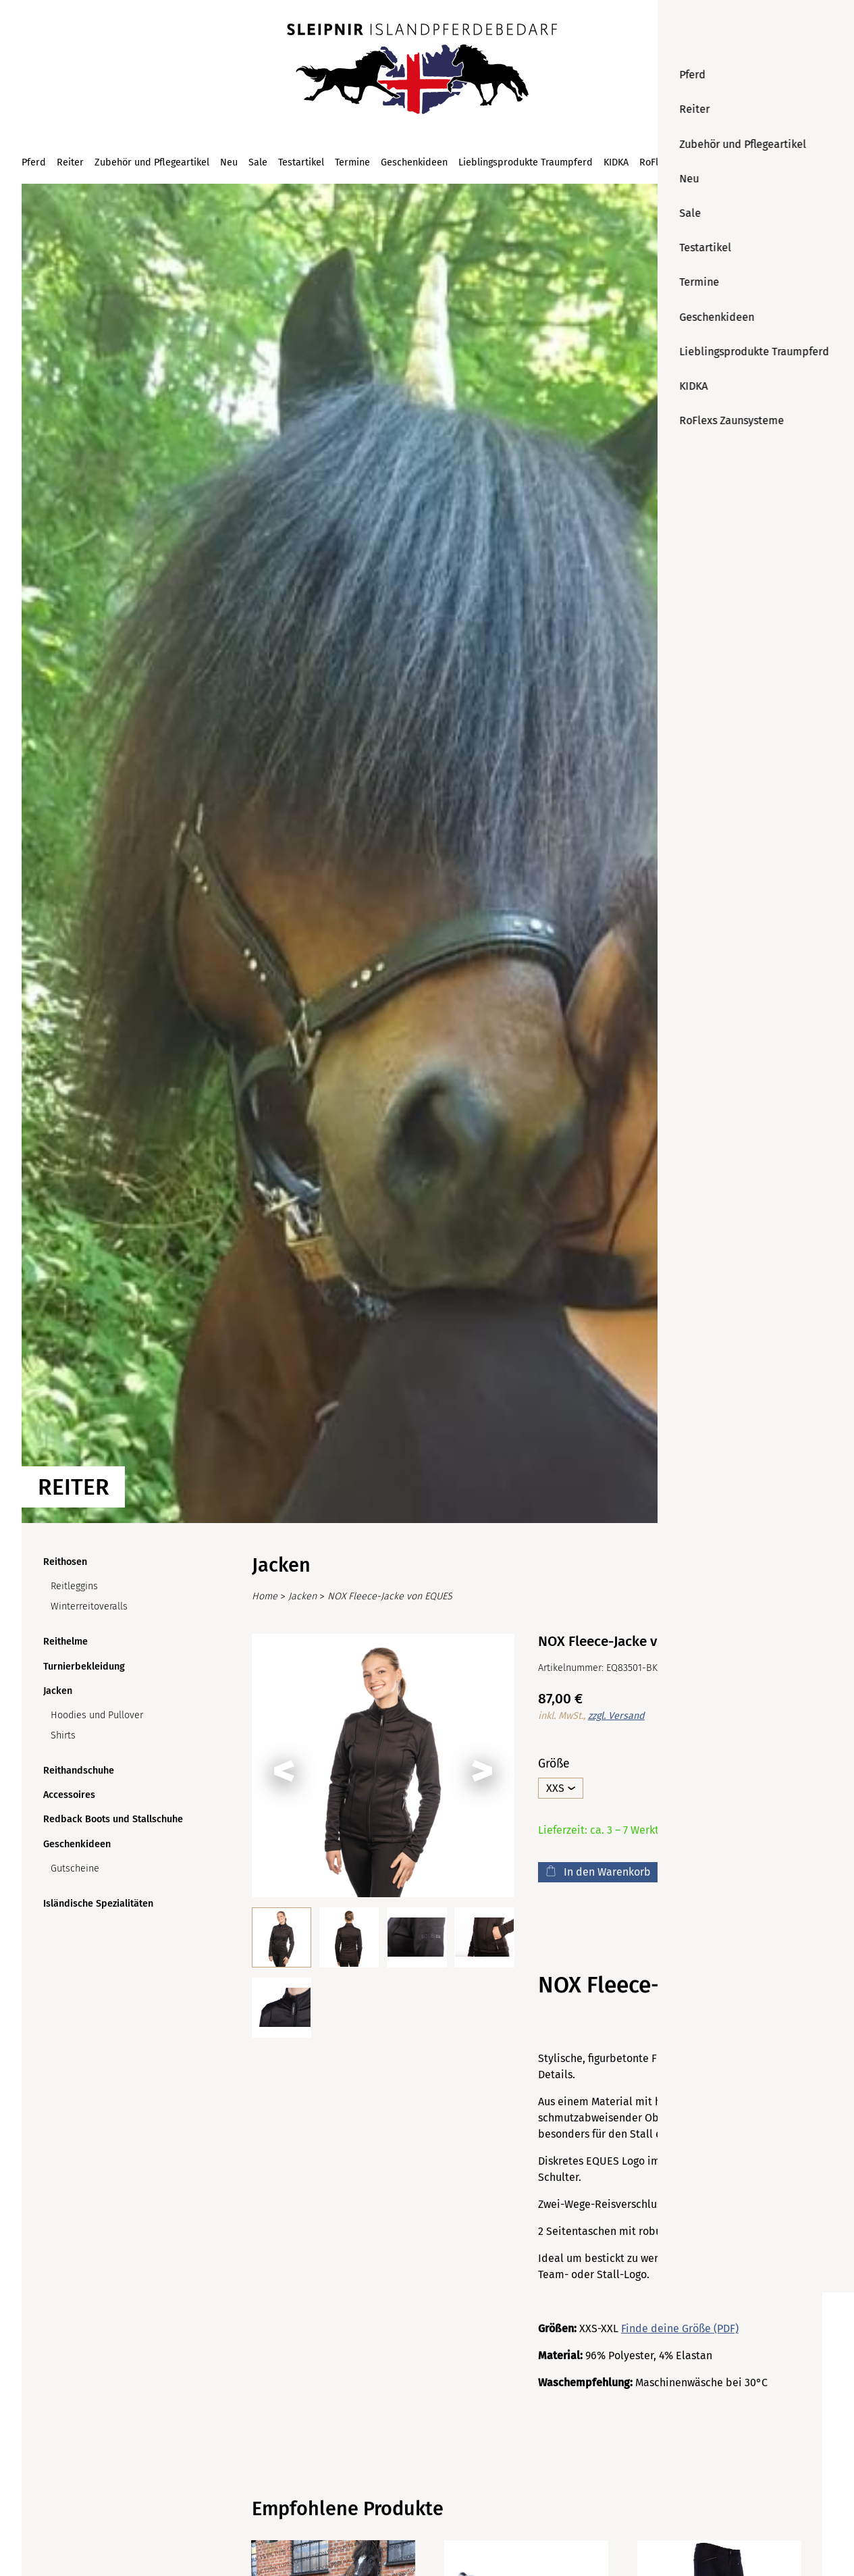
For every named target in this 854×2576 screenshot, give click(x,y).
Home (264, 1596)
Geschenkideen (414, 162)
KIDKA (616, 162)
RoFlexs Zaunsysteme (686, 162)
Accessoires (69, 1795)
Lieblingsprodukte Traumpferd (525, 162)
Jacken (57, 1691)
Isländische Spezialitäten (98, 1903)
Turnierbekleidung (84, 1666)
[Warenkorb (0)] (813, 162)
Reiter (70, 162)
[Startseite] (422, 70)
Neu (229, 162)
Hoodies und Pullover (97, 1715)
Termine (352, 162)
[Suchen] (784, 162)
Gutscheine (75, 1868)
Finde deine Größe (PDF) (680, 2328)
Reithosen (65, 1562)
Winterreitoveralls (89, 1606)
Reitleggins (74, 1586)
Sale (257, 162)
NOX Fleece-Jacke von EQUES (389, 1596)
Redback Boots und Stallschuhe (113, 1819)
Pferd (34, 162)
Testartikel (301, 162)
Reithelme (65, 1641)
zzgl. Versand (616, 1716)
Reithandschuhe (78, 1770)
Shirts (63, 1735)
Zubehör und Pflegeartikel (152, 162)
